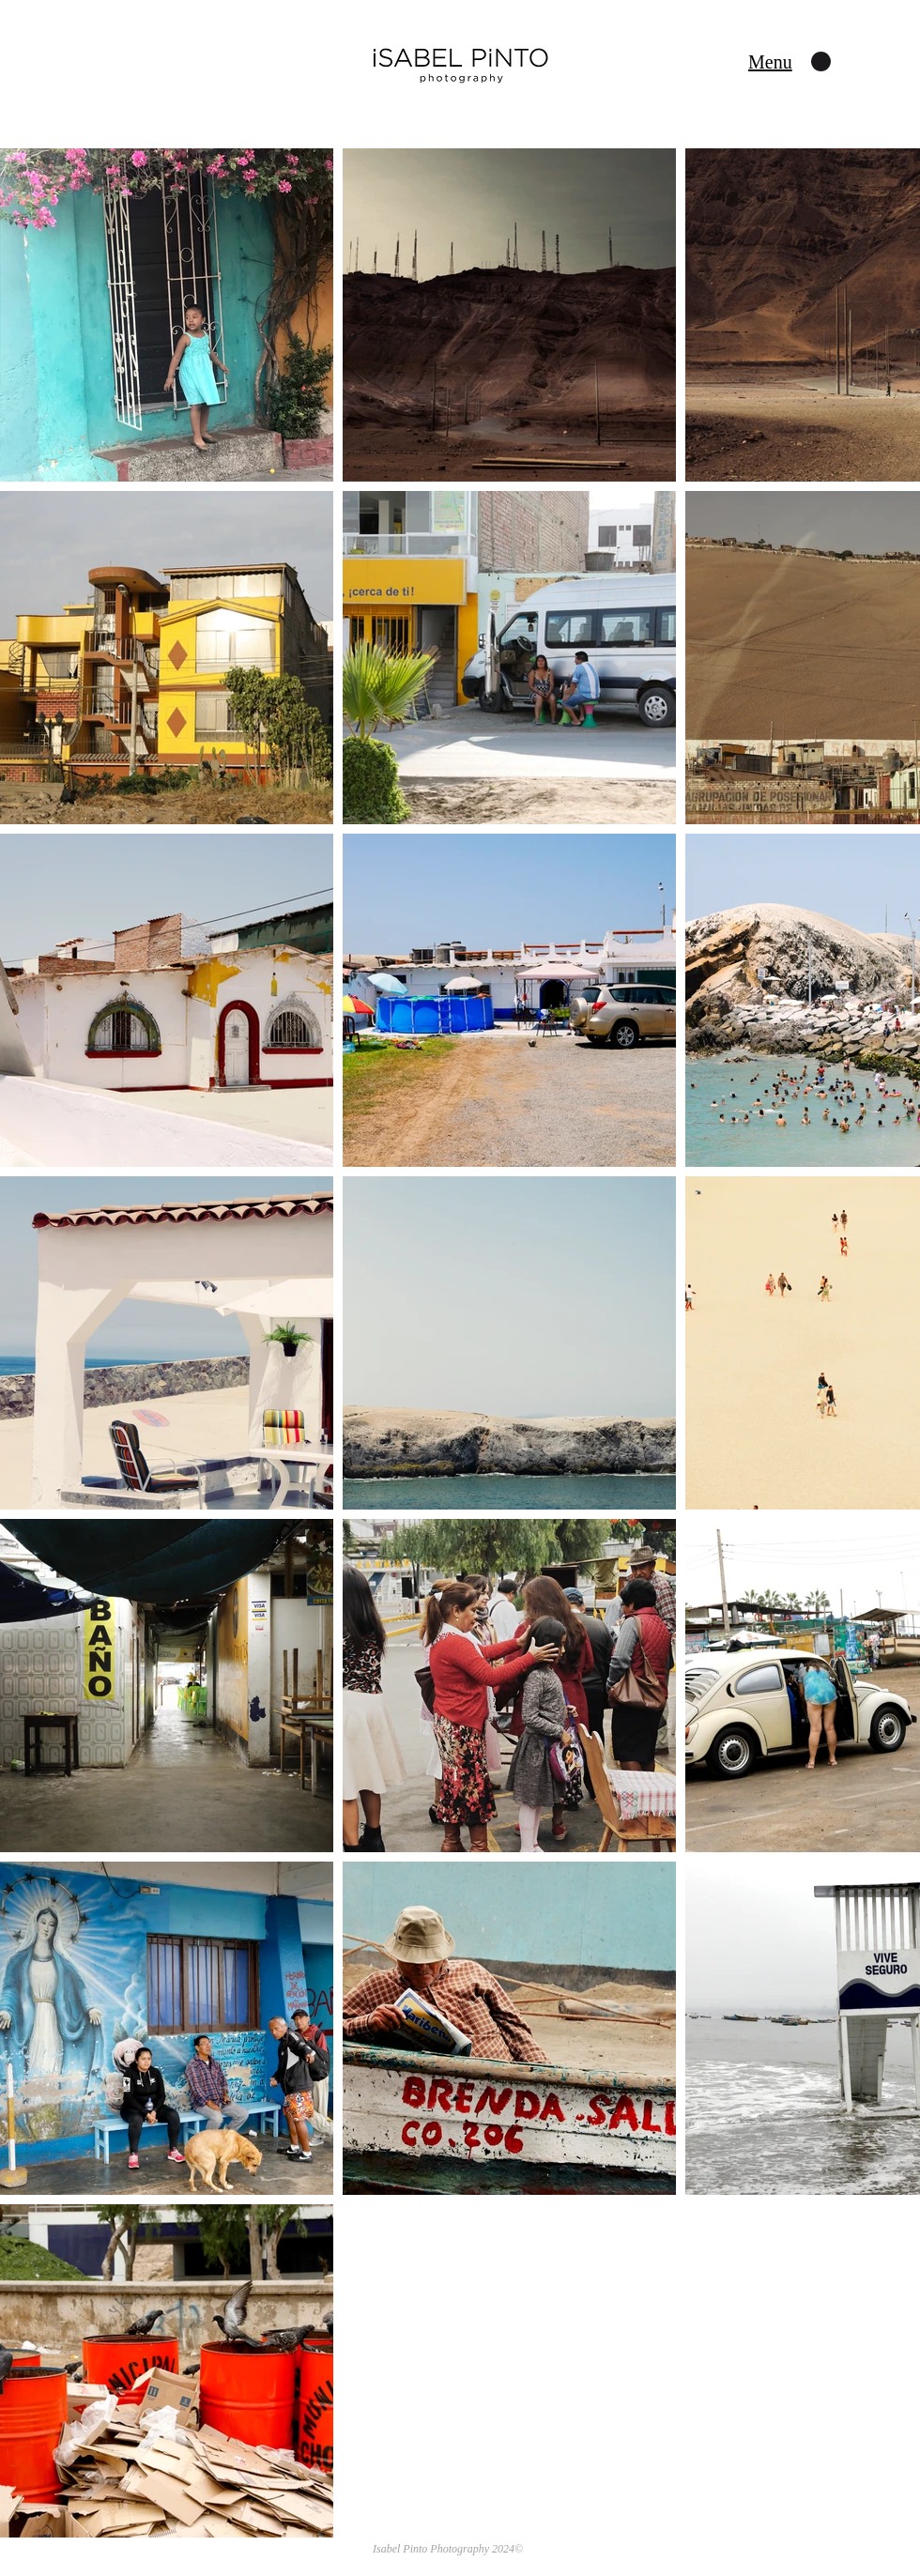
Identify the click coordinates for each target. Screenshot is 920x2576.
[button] (770, 62)
